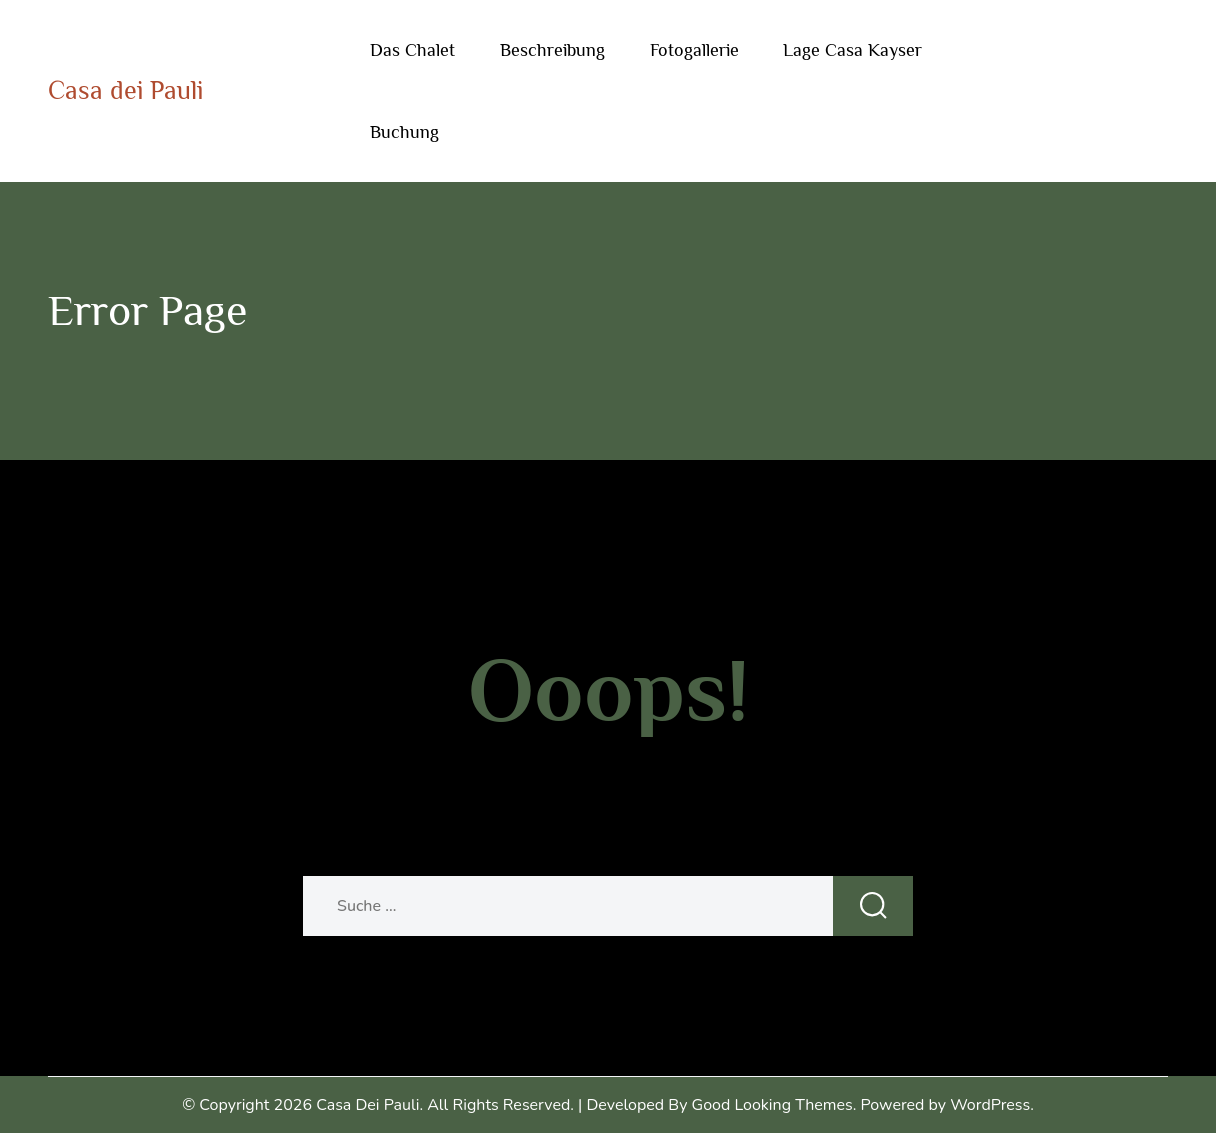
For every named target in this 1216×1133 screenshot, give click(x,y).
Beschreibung (552, 50)
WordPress (990, 1105)
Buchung (404, 132)
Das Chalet (412, 50)
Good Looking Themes (772, 1105)
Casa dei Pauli (125, 90)
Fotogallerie (694, 50)
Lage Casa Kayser (852, 50)
